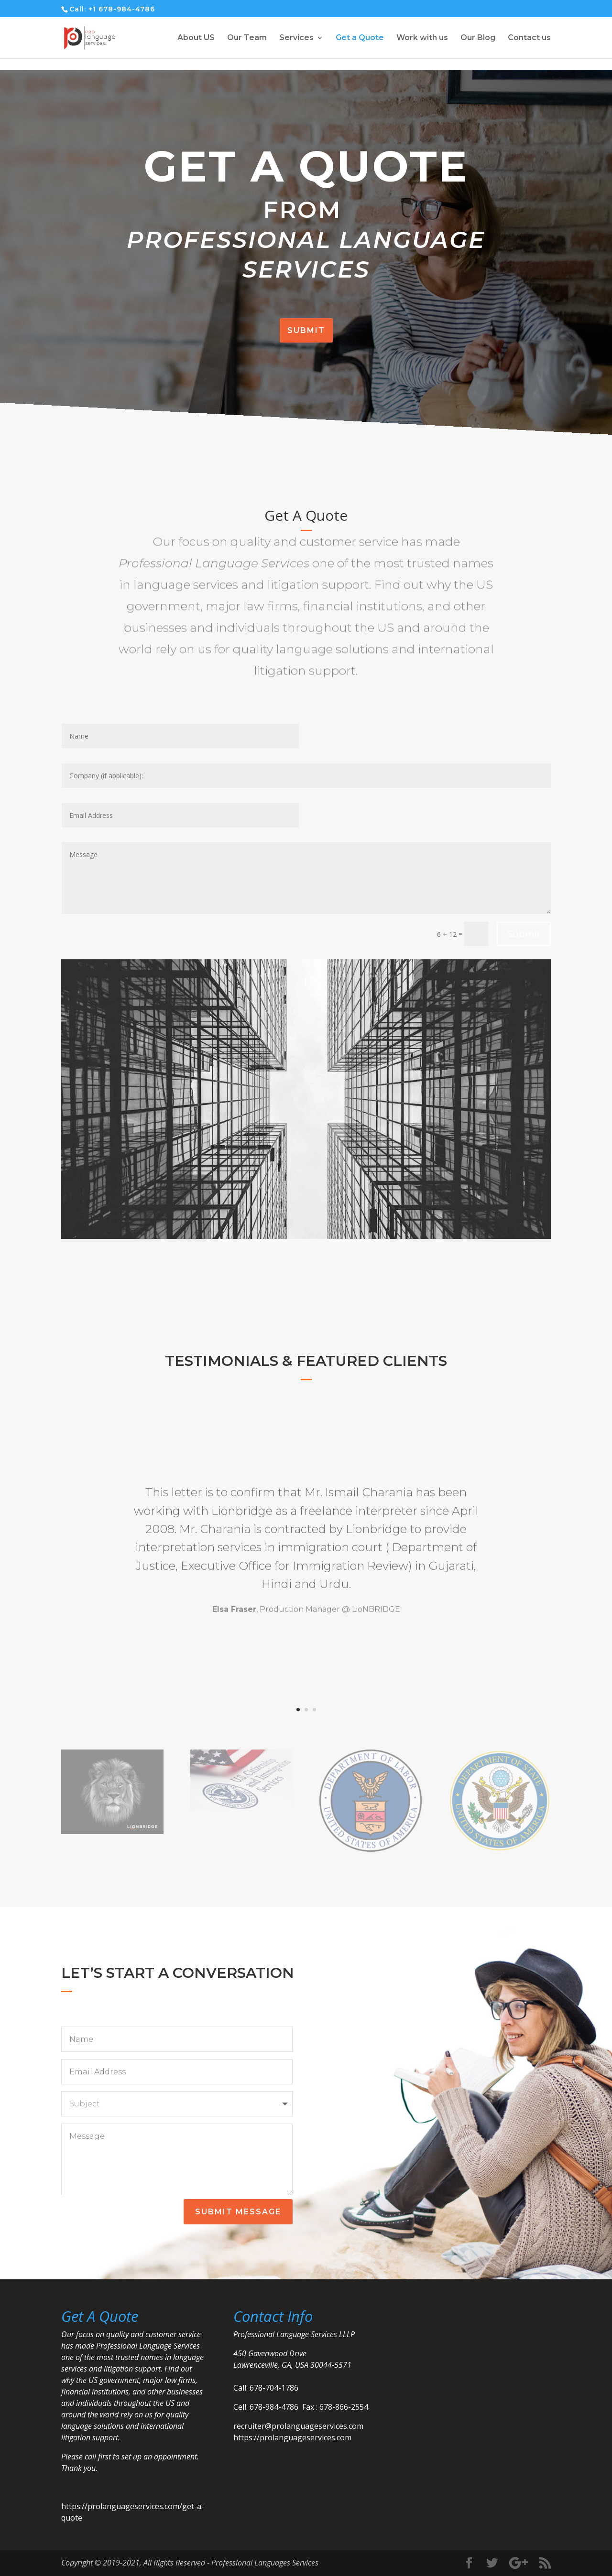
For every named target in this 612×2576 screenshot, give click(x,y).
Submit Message (238, 2211)
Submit (306, 330)
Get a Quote (360, 38)
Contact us (529, 38)
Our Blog (477, 38)
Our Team (247, 38)
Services (296, 38)
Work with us (422, 38)
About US (196, 38)
